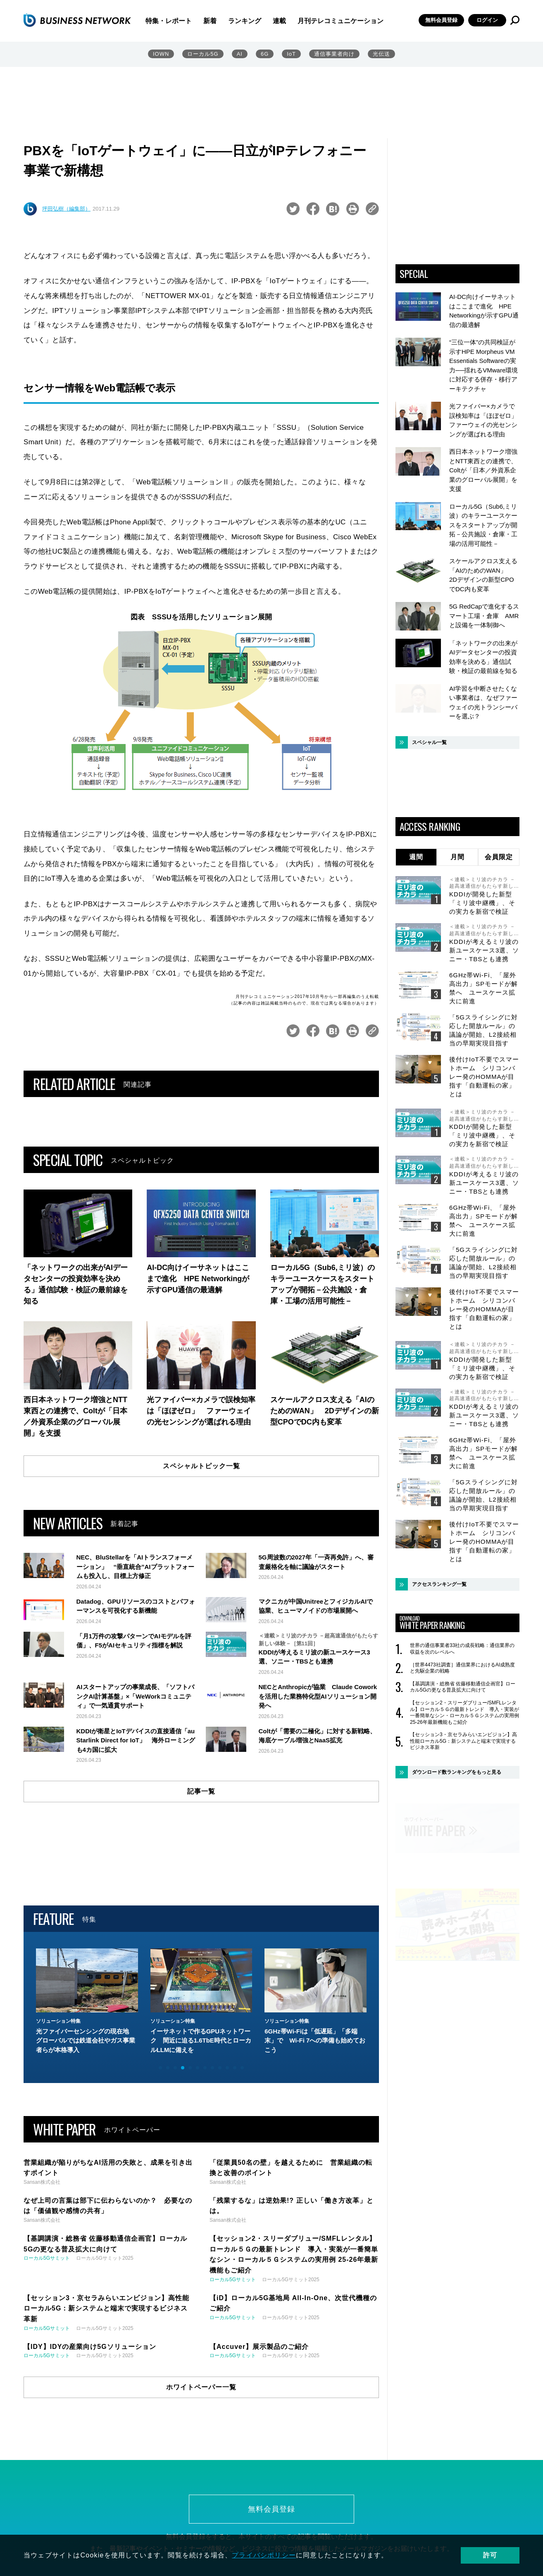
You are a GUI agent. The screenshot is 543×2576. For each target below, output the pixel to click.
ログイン (487, 20)
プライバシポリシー (264, 2555)
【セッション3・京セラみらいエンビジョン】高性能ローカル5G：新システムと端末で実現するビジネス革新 (463, 1741)
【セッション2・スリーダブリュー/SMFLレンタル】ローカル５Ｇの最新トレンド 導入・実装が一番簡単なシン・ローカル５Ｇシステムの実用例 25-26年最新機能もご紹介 (464, 1712)
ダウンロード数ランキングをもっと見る (456, 1772)
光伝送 (381, 54)
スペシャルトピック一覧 (201, 1465)
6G (265, 54)
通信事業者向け (334, 54)
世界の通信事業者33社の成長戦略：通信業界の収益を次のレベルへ (462, 1649)
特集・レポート (168, 20)
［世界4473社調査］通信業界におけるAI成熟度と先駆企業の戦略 (462, 1668)
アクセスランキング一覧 (439, 1585)
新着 (210, 20)
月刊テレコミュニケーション (340, 20)
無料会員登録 (441, 20)
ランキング (244, 20)
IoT (291, 54)
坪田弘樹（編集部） (66, 209)
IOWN (161, 54)
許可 (490, 2555)
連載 (279, 20)
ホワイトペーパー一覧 (201, 2389)
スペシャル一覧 (429, 743)
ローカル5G (202, 54)
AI (240, 54)
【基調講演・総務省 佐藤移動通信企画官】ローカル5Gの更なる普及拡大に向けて (462, 1687)
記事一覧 (201, 1793)
